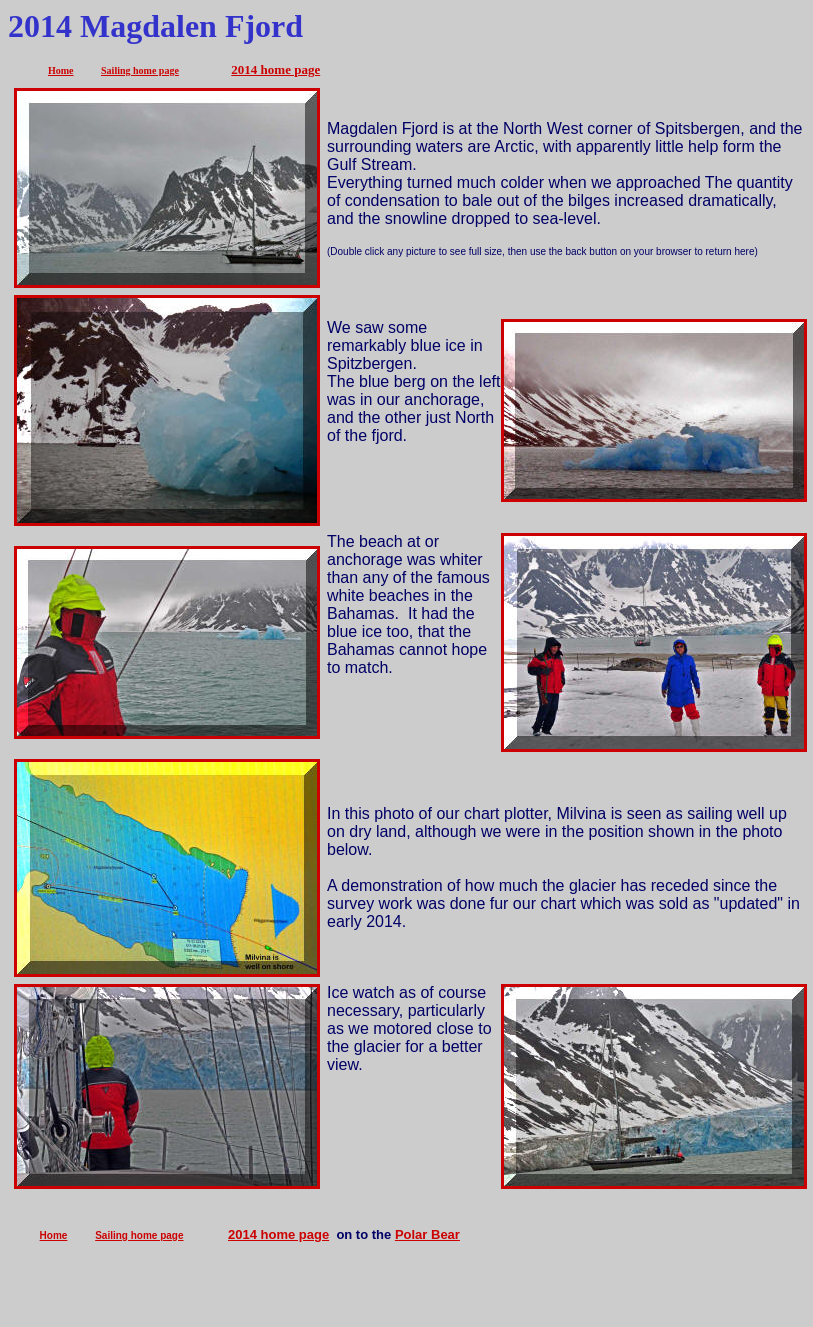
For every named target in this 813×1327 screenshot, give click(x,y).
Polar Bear (427, 1234)
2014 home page (275, 69)
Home (61, 70)
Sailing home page (140, 70)
